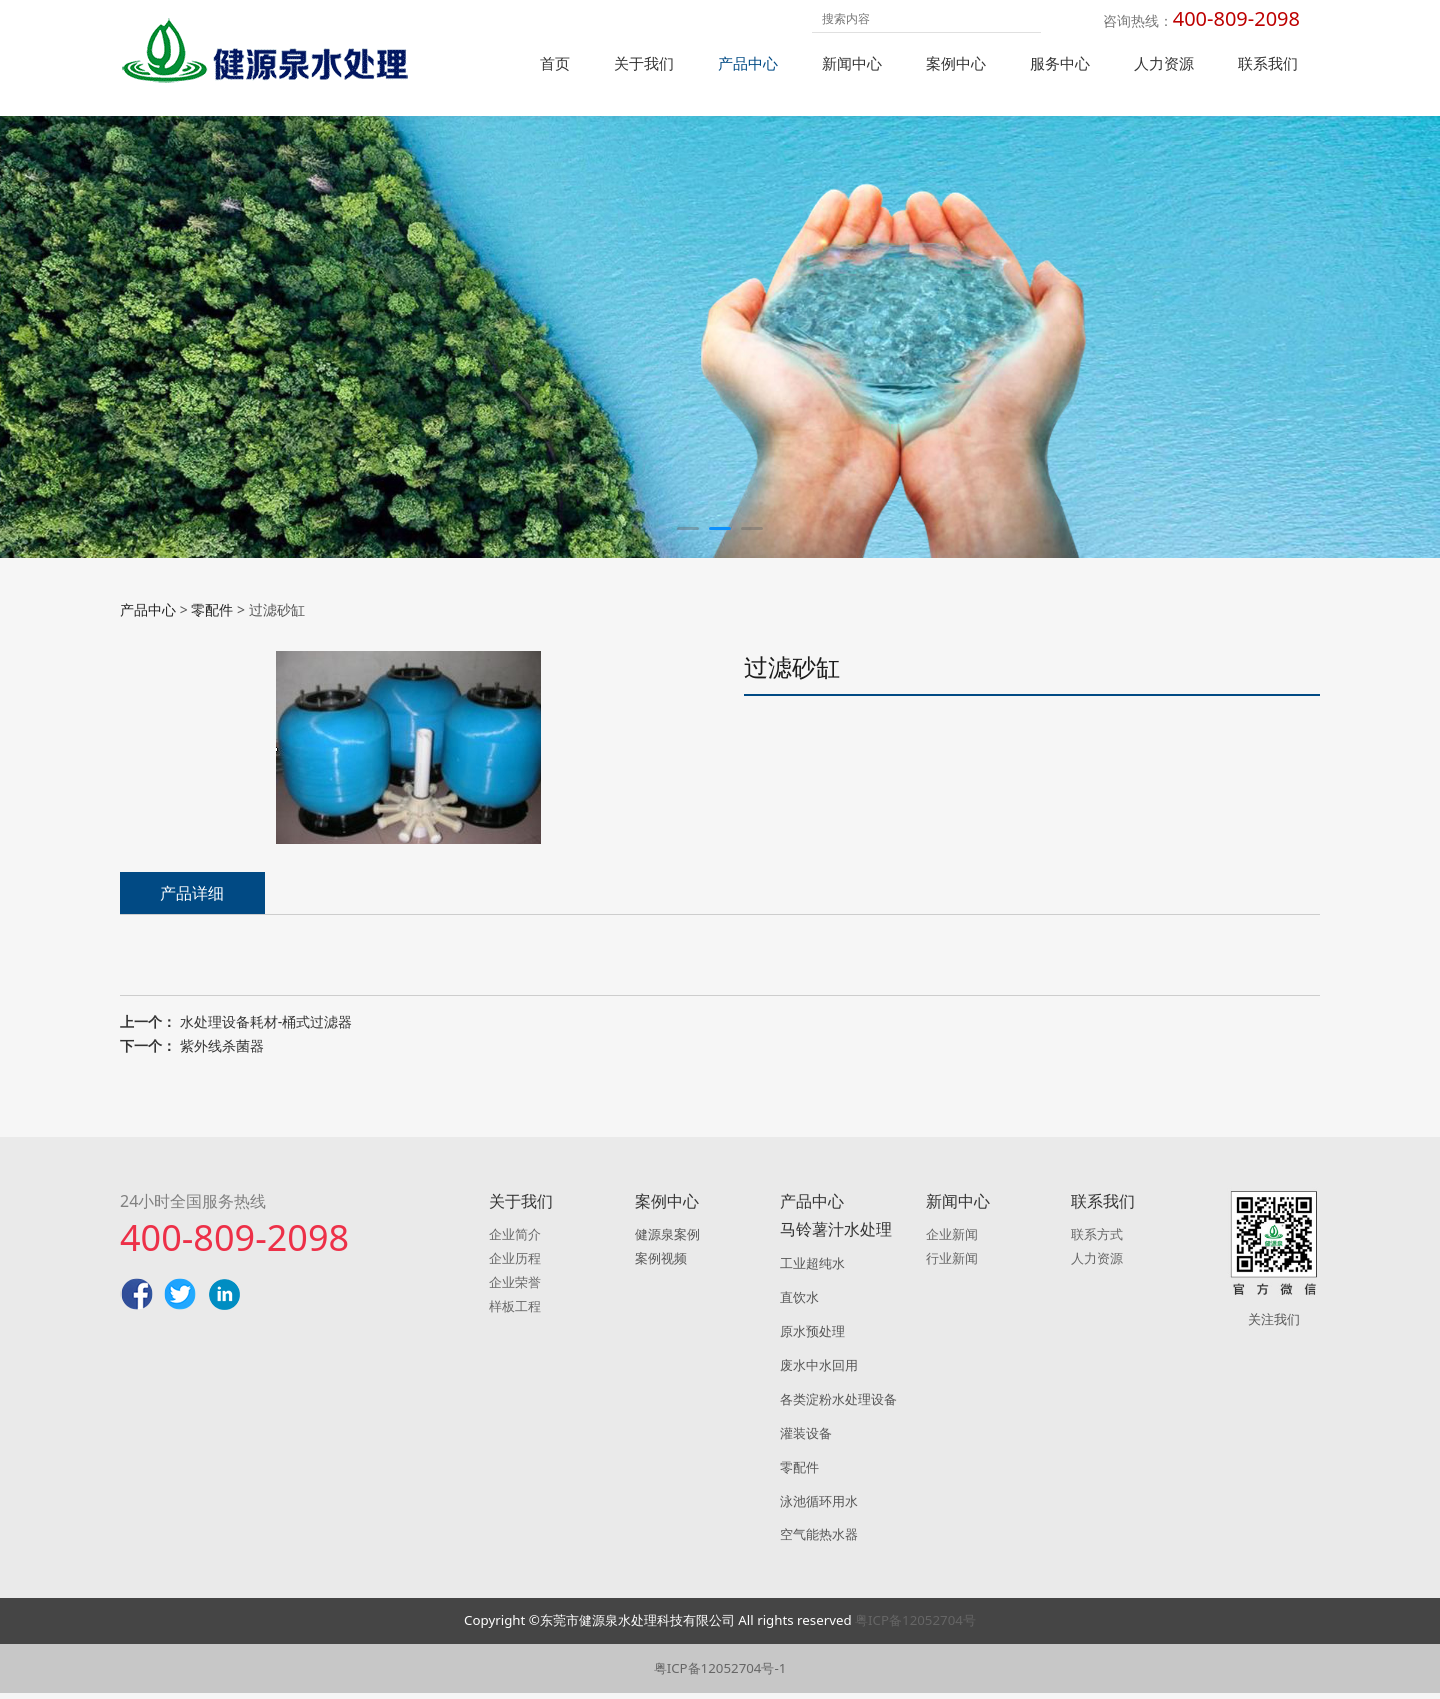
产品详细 (192, 924)
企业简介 (515, 1241)
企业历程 (515, 1264)
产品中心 (748, 63)
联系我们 (1268, 63)
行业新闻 (952, 1264)
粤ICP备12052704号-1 (720, 1674)
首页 (555, 63)
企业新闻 (952, 1241)
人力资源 (1164, 63)
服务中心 (1060, 63)
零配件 (212, 640)
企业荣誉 (515, 1288)
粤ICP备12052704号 (915, 1626)
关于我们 (644, 63)
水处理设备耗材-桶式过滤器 (266, 1052)
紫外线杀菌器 (222, 1076)
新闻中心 (852, 63)
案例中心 (956, 63)
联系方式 (1097, 1241)
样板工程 (515, 1312)
